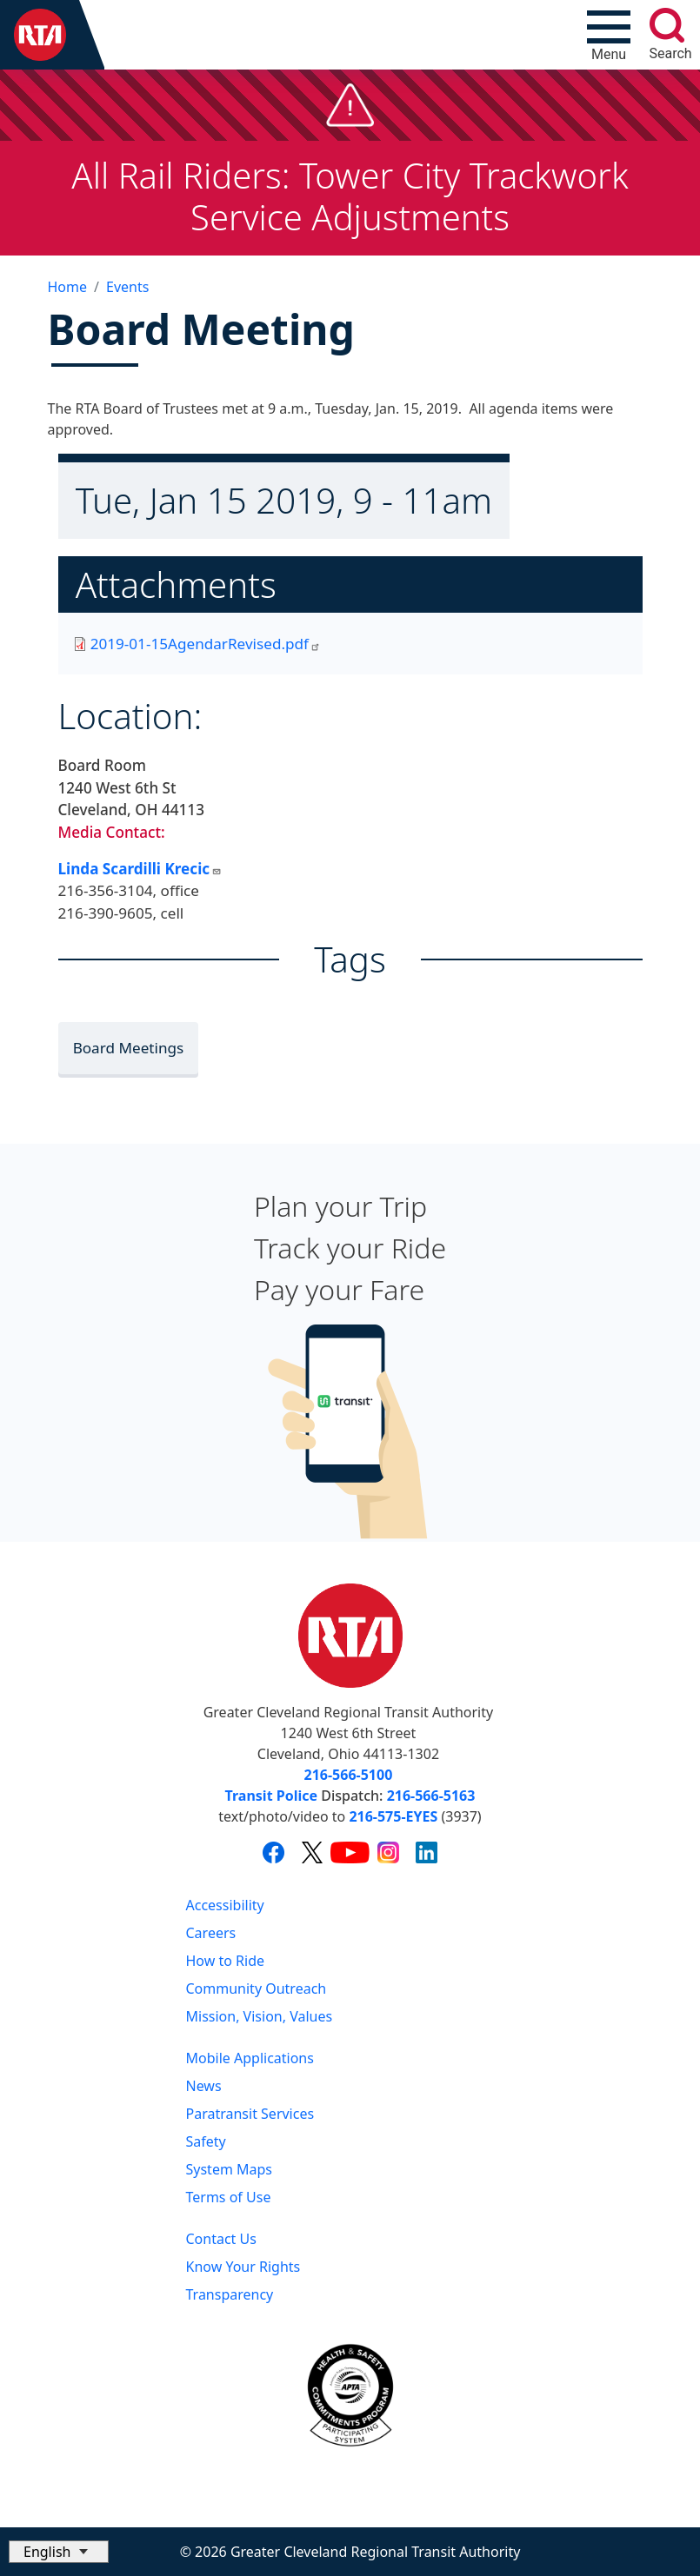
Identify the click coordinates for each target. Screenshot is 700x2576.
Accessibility (225, 1905)
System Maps (229, 2169)
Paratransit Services (250, 2113)
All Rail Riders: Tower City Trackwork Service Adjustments (349, 196)
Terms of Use (228, 2197)
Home (68, 286)
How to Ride (225, 1960)
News (204, 2085)
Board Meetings (128, 1048)
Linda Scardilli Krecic (140, 869)
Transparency (230, 2294)
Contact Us (221, 2238)
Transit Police (271, 1795)
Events (127, 286)
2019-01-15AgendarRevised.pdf (205, 644)
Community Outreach (256, 1988)
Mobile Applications (250, 2058)
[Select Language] (59, 2551)
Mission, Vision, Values (259, 2016)
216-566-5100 (348, 1774)
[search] (667, 25)
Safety (206, 2141)
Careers (211, 1932)
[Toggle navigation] (608, 35)
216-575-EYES (393, 1816)
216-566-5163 (431, 1795)
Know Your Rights (243, 2266)
